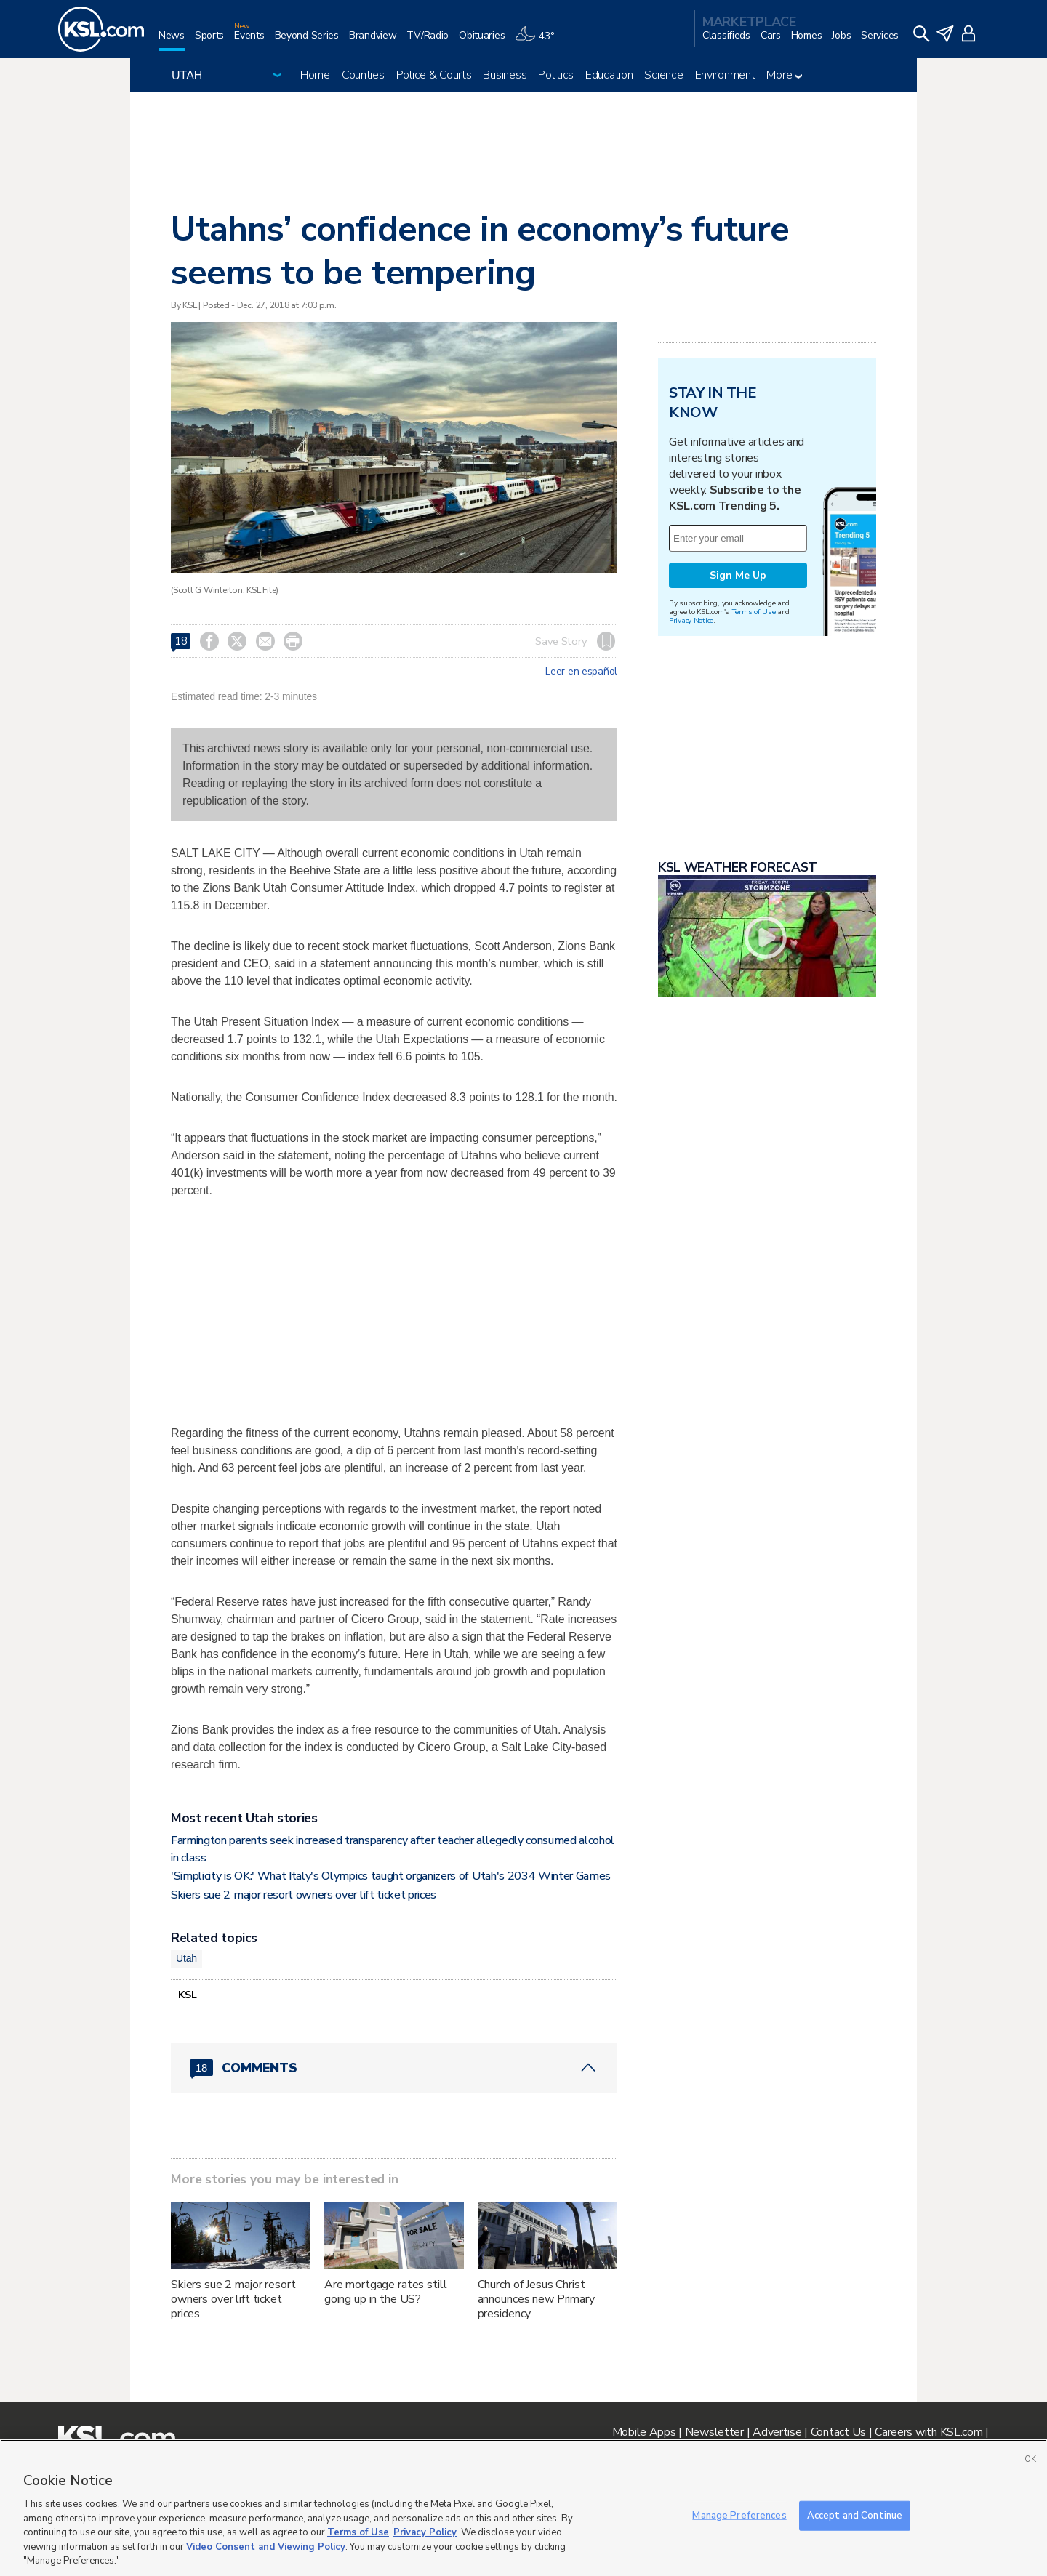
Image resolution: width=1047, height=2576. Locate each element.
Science (663, 75)
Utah (186, 1958)
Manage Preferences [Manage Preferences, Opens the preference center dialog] (739, 2514)
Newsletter (714, 2432)
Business (504, 75)
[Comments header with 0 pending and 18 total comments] (394, 2068)
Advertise (777, 2432)
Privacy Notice (691, 620)
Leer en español (581, 672)
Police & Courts (434, 75)
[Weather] (539, 41)
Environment (725, 75)
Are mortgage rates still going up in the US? (385, 2292)
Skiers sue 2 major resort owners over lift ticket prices (303, 1895)
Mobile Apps (644, 2432)
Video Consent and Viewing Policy (265, 2546)
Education (609, 75)
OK (1030, 2459)
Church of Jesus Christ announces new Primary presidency (536, 2299)
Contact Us (838, 2432)
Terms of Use (753, 611)
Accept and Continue (854, 2514)
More (784, 75)
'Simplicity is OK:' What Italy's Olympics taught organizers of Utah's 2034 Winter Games (391, 1876)
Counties (363, 75)
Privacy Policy (425, 2532)
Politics (556, 75)
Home (315, 75)
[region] (523, 2507)
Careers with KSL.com (928, 2432)
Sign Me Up (738, 575)
